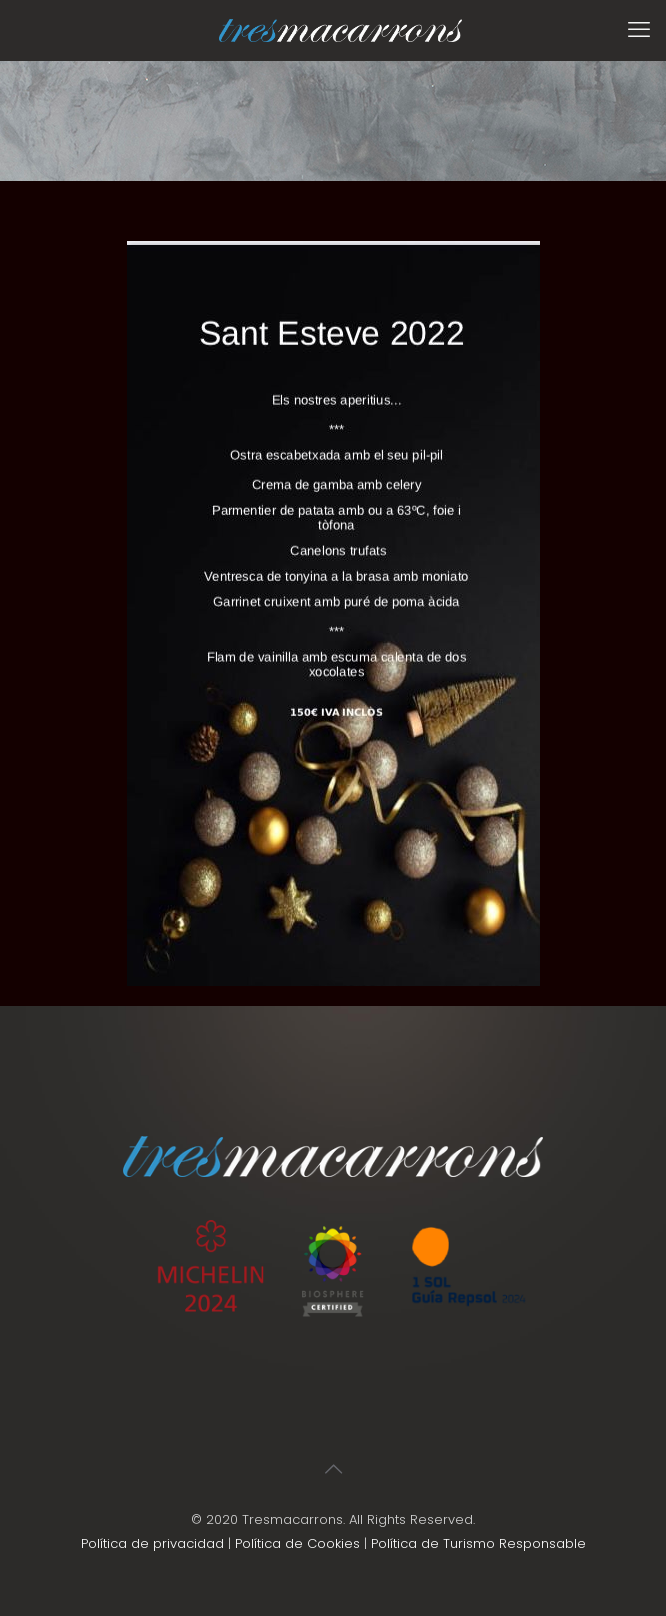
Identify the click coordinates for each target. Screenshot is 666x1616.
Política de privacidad (152, 1543)
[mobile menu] (639, 30)
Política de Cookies (297, 1543)
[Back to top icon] (333, 1469)
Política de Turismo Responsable (478, 1543)
